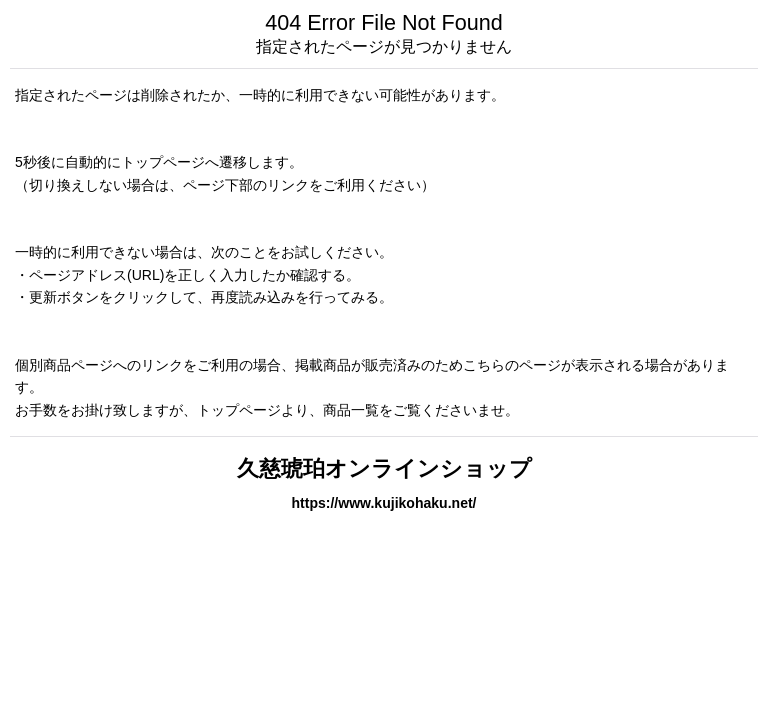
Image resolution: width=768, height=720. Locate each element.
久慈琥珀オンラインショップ (384, 468)
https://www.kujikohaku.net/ (383, 503)
